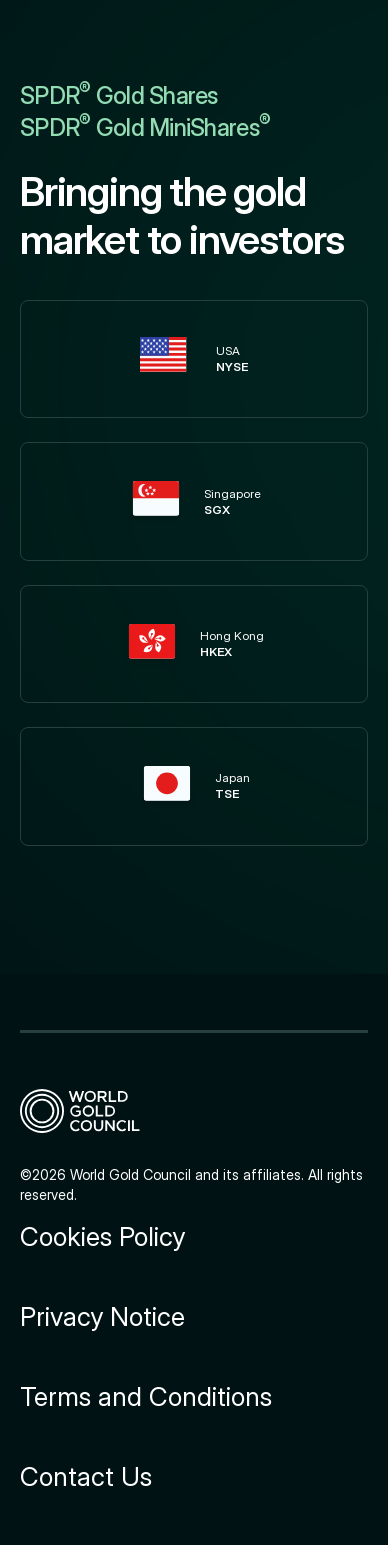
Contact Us (86, 1477)
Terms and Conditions (146, 1397)
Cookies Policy (102, 1237)
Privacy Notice (102, 1317)
